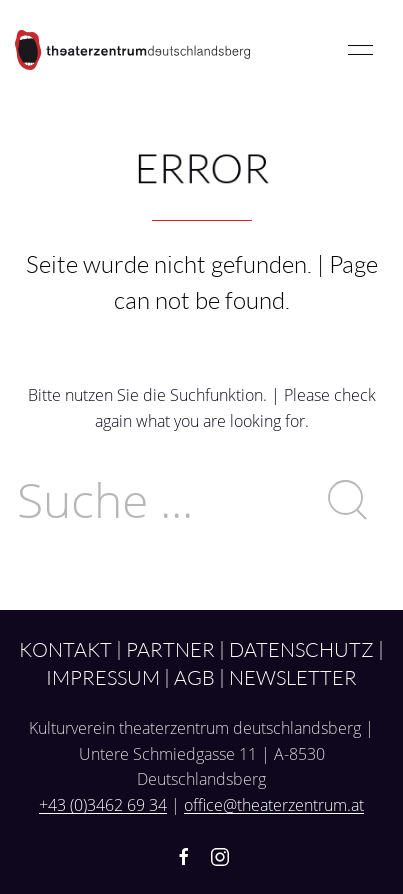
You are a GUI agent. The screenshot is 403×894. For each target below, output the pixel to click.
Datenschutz (301, 649)
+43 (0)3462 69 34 (103, 805)
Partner (170, 649)
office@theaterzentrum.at (274, 805)
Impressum (103, 677)
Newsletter (293, 677)
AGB (194, 677)
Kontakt (65, 649)
